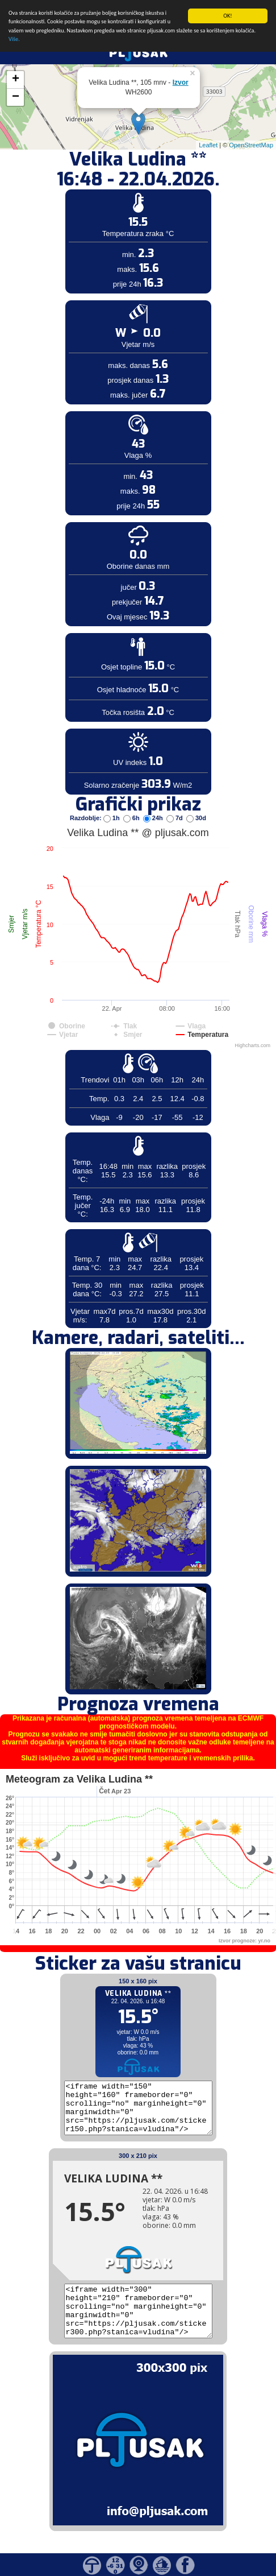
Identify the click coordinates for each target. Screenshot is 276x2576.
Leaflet (208, 144)
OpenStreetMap (251, 144)
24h (154, 817)
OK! (227, 15)
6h (132, 817)
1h (112, 817)
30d (196, 817)
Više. (14, 39)
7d (175, 817)
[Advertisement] (87, 186)
